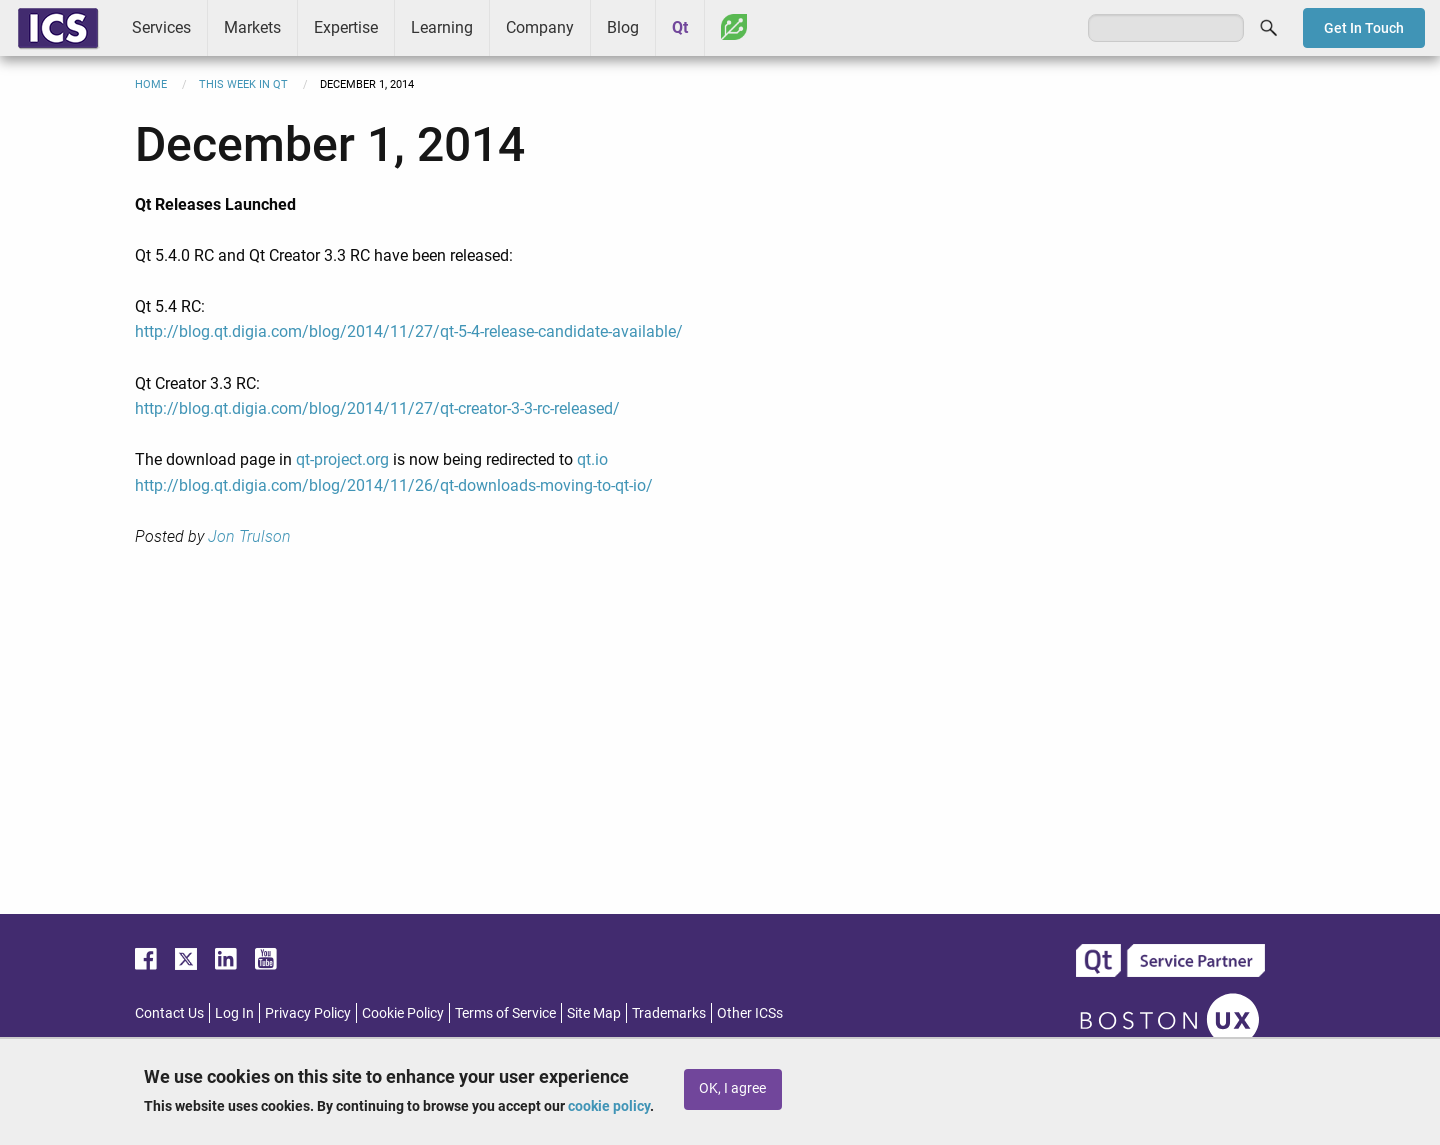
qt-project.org (342, 459)
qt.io (592, 459)
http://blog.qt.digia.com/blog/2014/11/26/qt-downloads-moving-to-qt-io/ (394, 485)
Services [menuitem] (161, 27)
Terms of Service (505, 1013)
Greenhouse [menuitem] (734, 27)
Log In (234, 1013)
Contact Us (169, 1013)
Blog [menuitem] (623, 27)
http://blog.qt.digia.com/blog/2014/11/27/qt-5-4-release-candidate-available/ (409, 331)
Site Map (594, 1013)
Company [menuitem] (540, 27)
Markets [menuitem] (252, 27)
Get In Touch (1364, 28)
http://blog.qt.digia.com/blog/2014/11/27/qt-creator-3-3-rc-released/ (377, 408)
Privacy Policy (308, 1013)
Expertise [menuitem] (346, 27)
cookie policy (609, 1106)
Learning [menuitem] (442, 27)
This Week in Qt (243, 84)
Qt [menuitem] (680, 27)
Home (151, 84)
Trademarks (669, 1013)
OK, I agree (732, 1088)
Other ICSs (750, 1013)
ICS (58, 28)
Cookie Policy (403, 1013)
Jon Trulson (249, 536)
